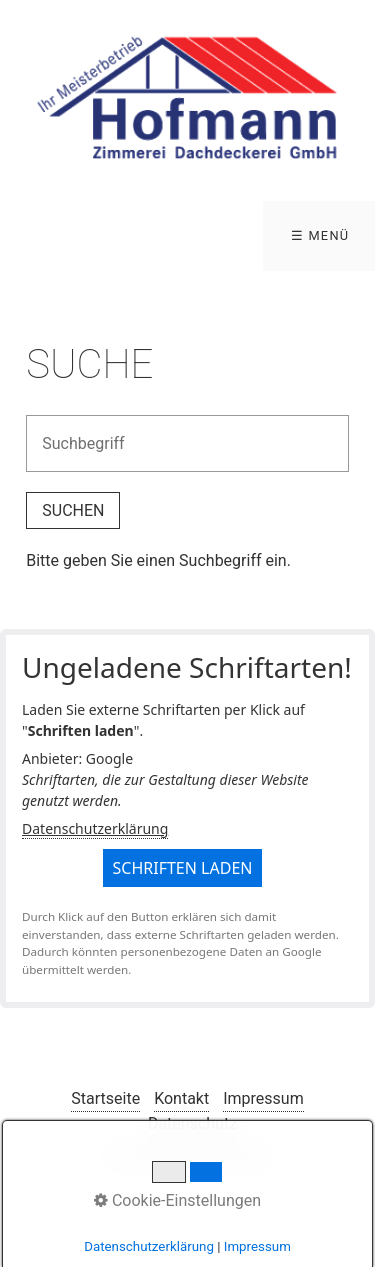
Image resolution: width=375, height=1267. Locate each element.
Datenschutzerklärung (95, 828)
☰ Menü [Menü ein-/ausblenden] (320, 235)
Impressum (263, 1098)
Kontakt (181, 1098)
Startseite (105, 1098)
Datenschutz (192, 1123)
